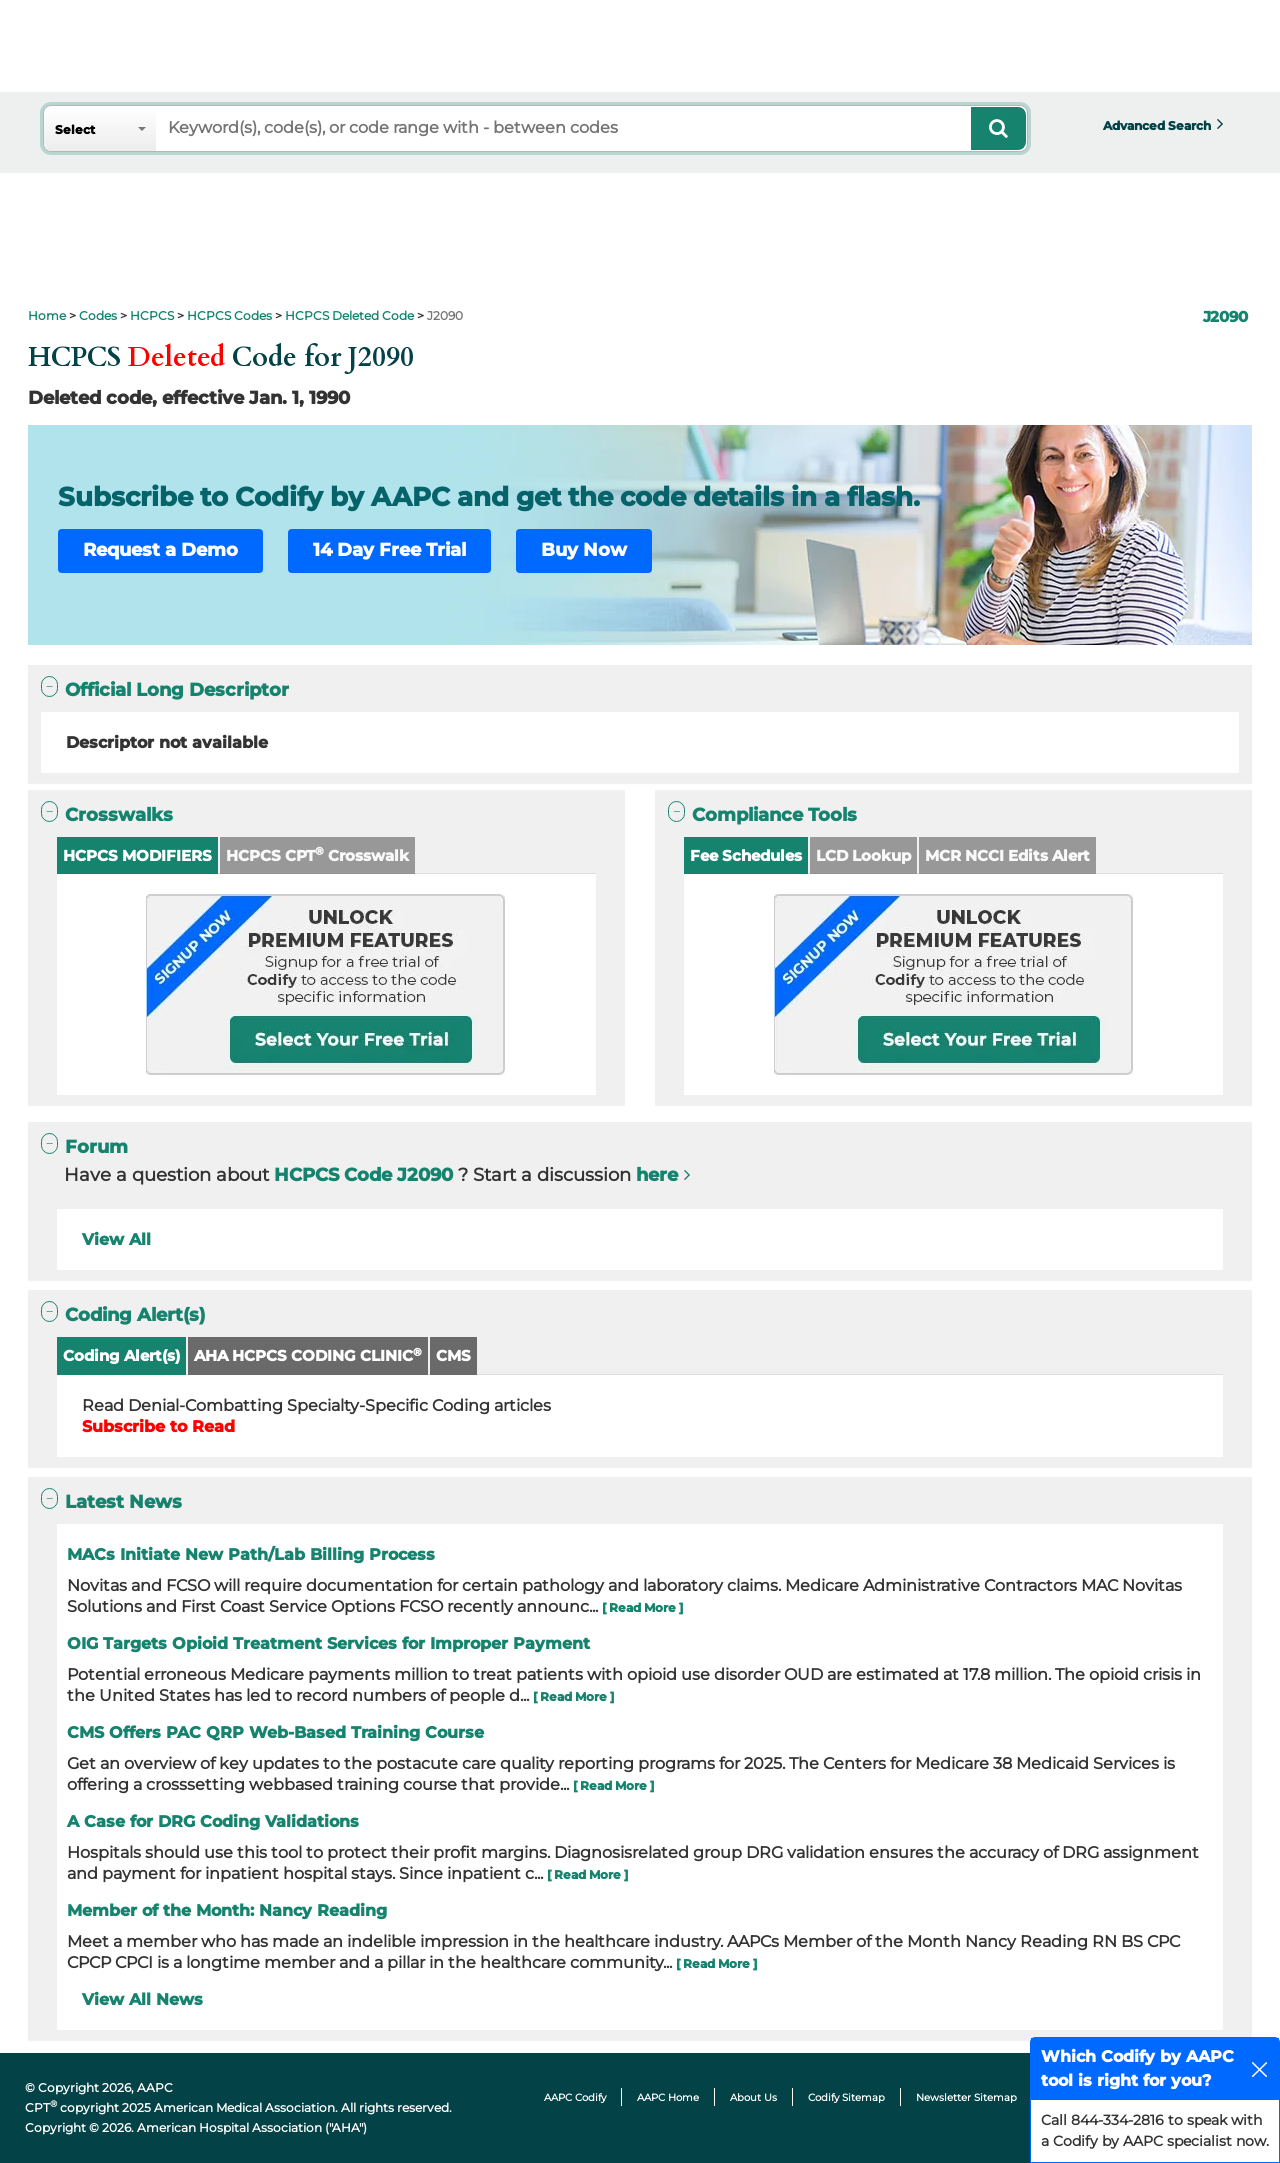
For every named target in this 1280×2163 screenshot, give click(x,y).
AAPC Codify (575, 2097)
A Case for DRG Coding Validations (213, 1821)
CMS (453, 1355)
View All (116, 1239)
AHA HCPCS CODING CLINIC (308, 1355)
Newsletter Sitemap (966, 2097)
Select (75, 129)
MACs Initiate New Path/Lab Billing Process (251, 1554)
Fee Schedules (746, 855)
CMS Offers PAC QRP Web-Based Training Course (275, 1732)
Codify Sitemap (846, 2097)
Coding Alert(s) (121, 1355)
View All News (142, 1999)
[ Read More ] (642, 1607)
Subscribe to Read (158, 1426)
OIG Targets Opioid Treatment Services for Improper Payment (328, 1643)
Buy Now (584, 550)
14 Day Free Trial (389, 550)
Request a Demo (160, 550)
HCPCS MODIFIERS (137, 855)
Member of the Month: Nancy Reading (227, 1910)
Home (47, 315)
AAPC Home (668, 2097)
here (657, 1175)
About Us (753, 2097)
